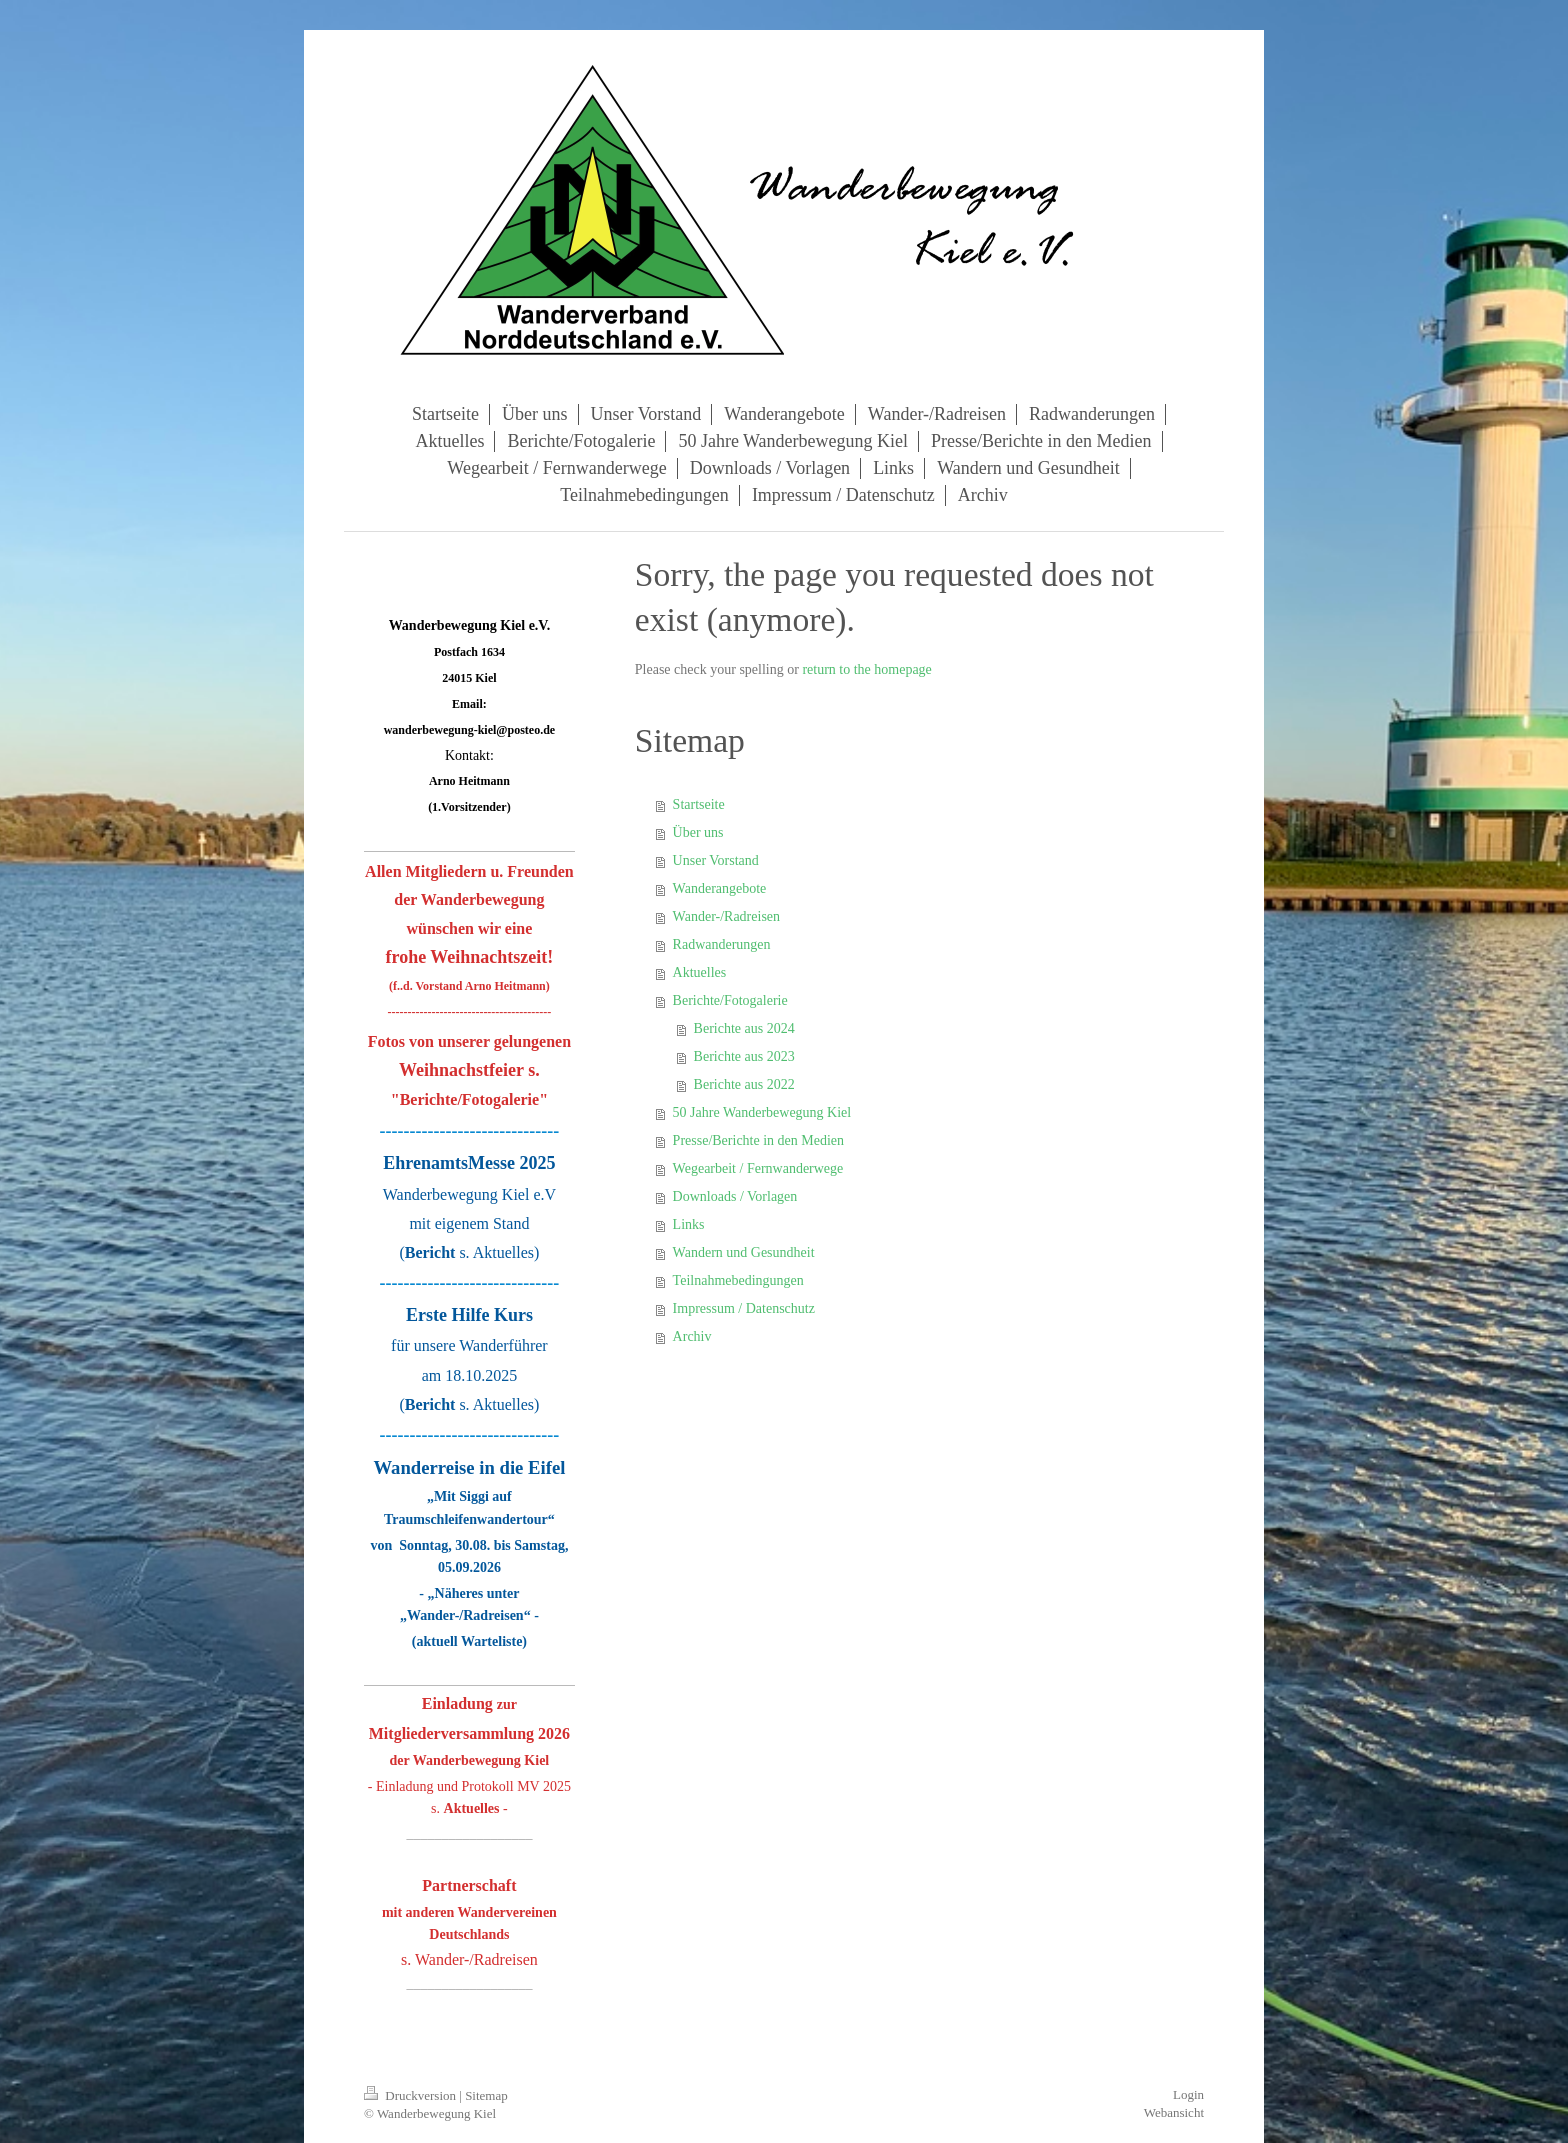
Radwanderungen (722, 944)
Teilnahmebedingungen (738, 1280)
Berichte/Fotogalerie (730, 1000)
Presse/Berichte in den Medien (758, 1140)
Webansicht (1174, 2112)
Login (1188, 2094)
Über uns (698, 832)
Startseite (699, 804)
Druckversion (411, 2095)
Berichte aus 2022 (744, 1084)
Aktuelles (700, 972)
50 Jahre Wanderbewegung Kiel (762, 1112)
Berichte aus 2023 (744, 1056)
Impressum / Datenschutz (744, 1308)
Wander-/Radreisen (726, 916)
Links (689, 1224)
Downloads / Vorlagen (735, 1196)
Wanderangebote (720, 888)
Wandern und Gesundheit (744, 1252)
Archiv (692, 1336)
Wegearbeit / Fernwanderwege (758, 1168)
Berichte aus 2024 (744, 1028)
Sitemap (486, 2095)
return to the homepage (866, 669)
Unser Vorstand (716, 860)
